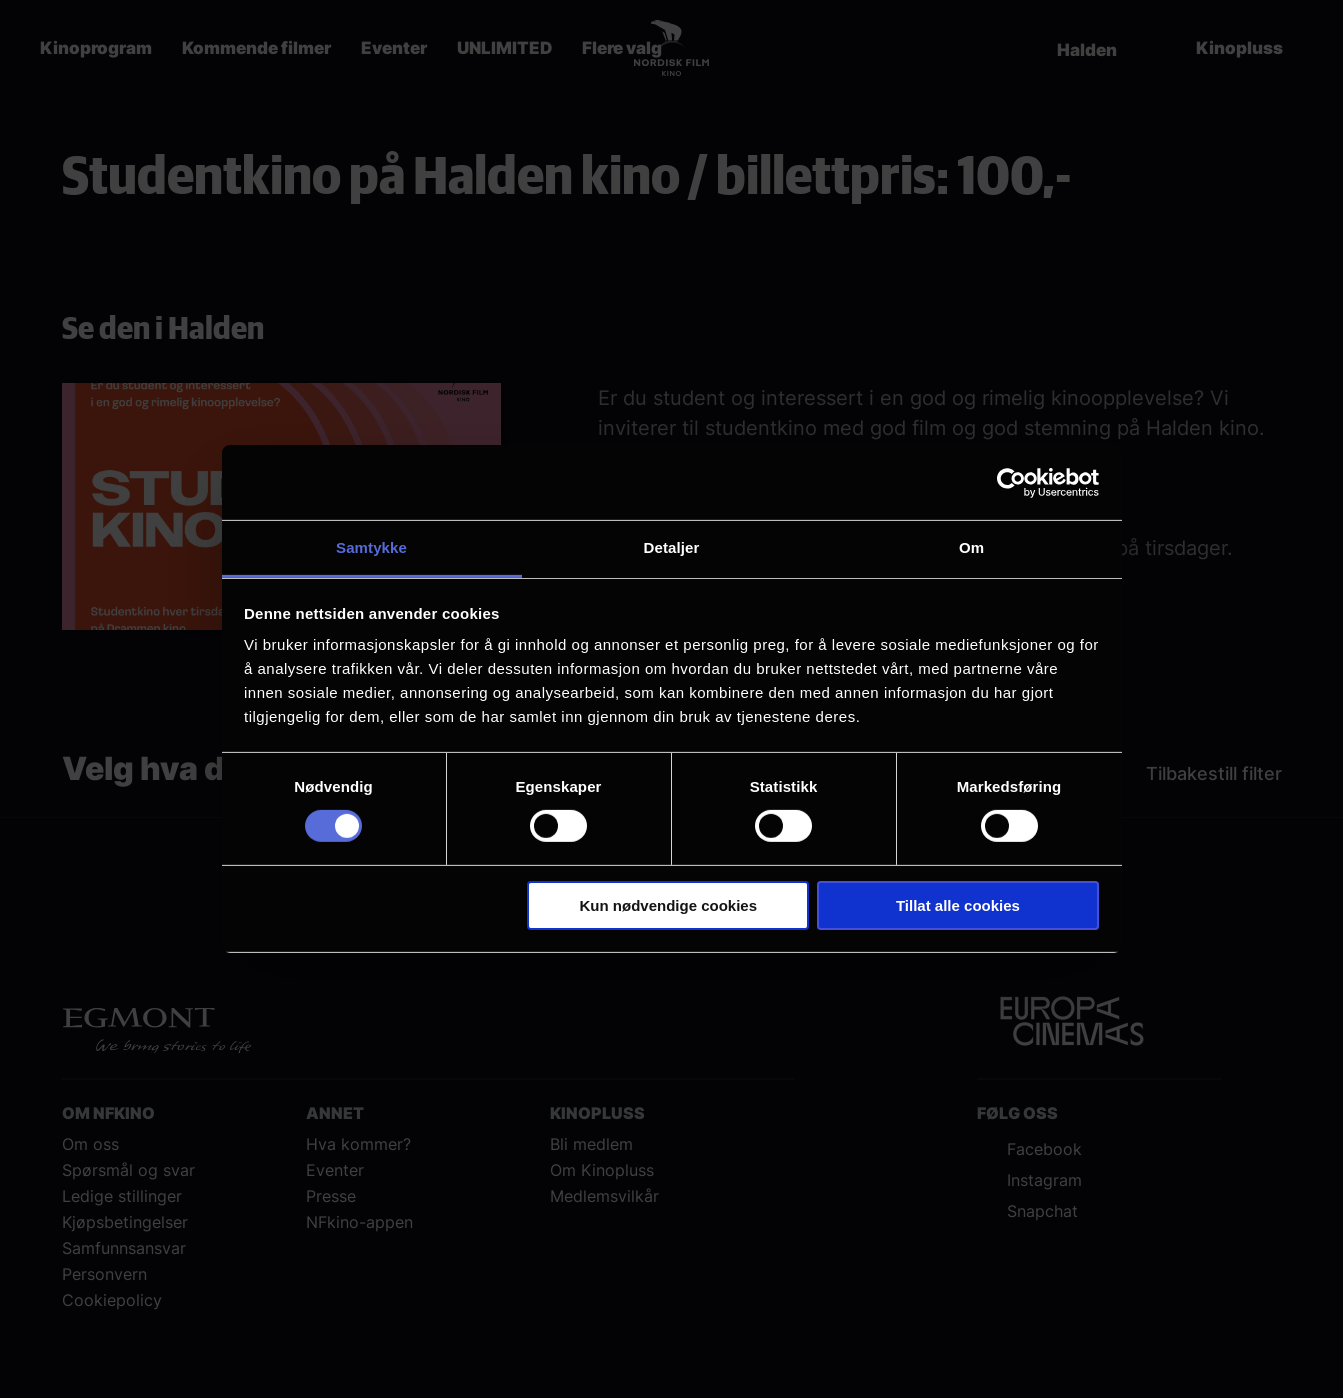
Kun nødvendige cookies (669, 905)
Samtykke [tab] (371, 547)
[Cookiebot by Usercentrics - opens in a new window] (1011, 482)
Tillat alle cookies (958, 905)
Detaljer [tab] (672, 547)
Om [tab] (971, 547)
